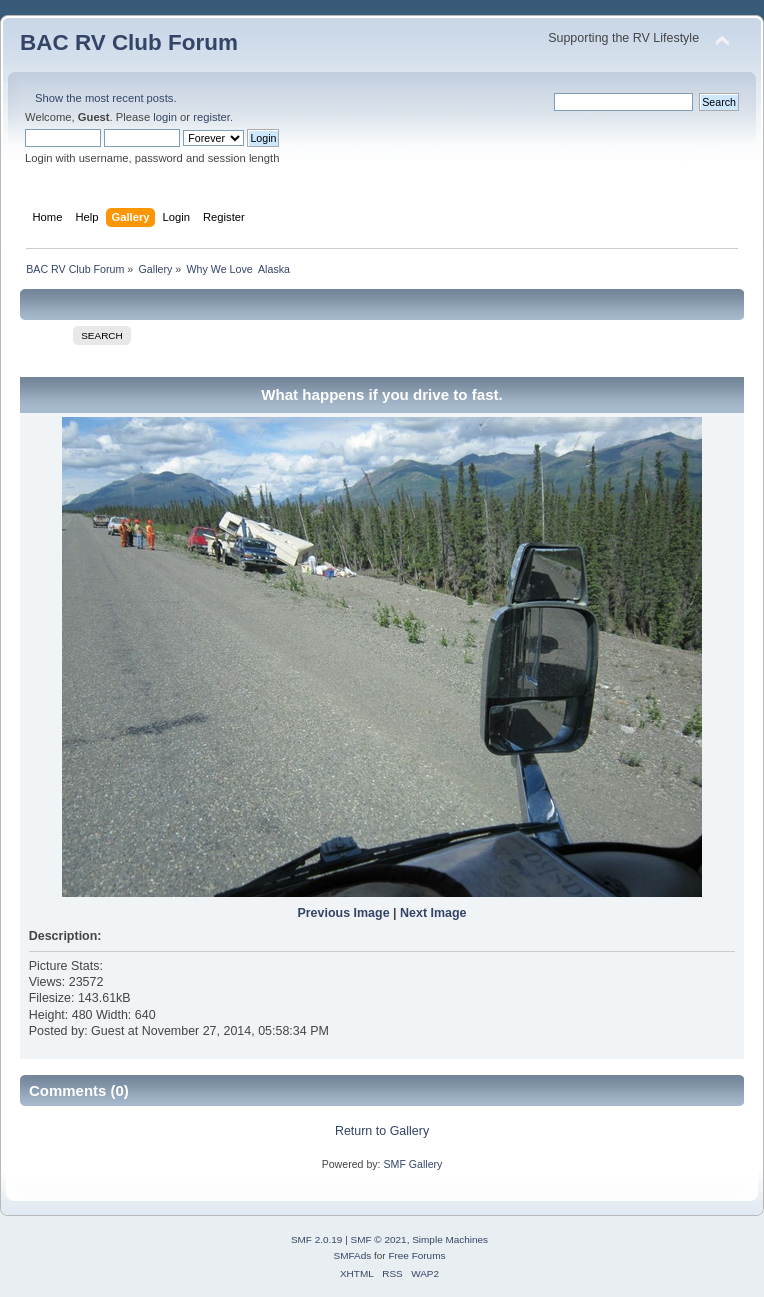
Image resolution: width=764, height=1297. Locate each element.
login (165, 117)
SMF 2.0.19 (317, 1239)
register (211, 117)
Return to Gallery (382, 1131)
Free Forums (416, 1255)
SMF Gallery (412, 1164)
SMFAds (353, 1255)
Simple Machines (450, 1239)
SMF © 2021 (379, 1239)
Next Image (433, 913)
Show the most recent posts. (106, 98)
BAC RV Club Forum (129, 42)
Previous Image (343, 913)
